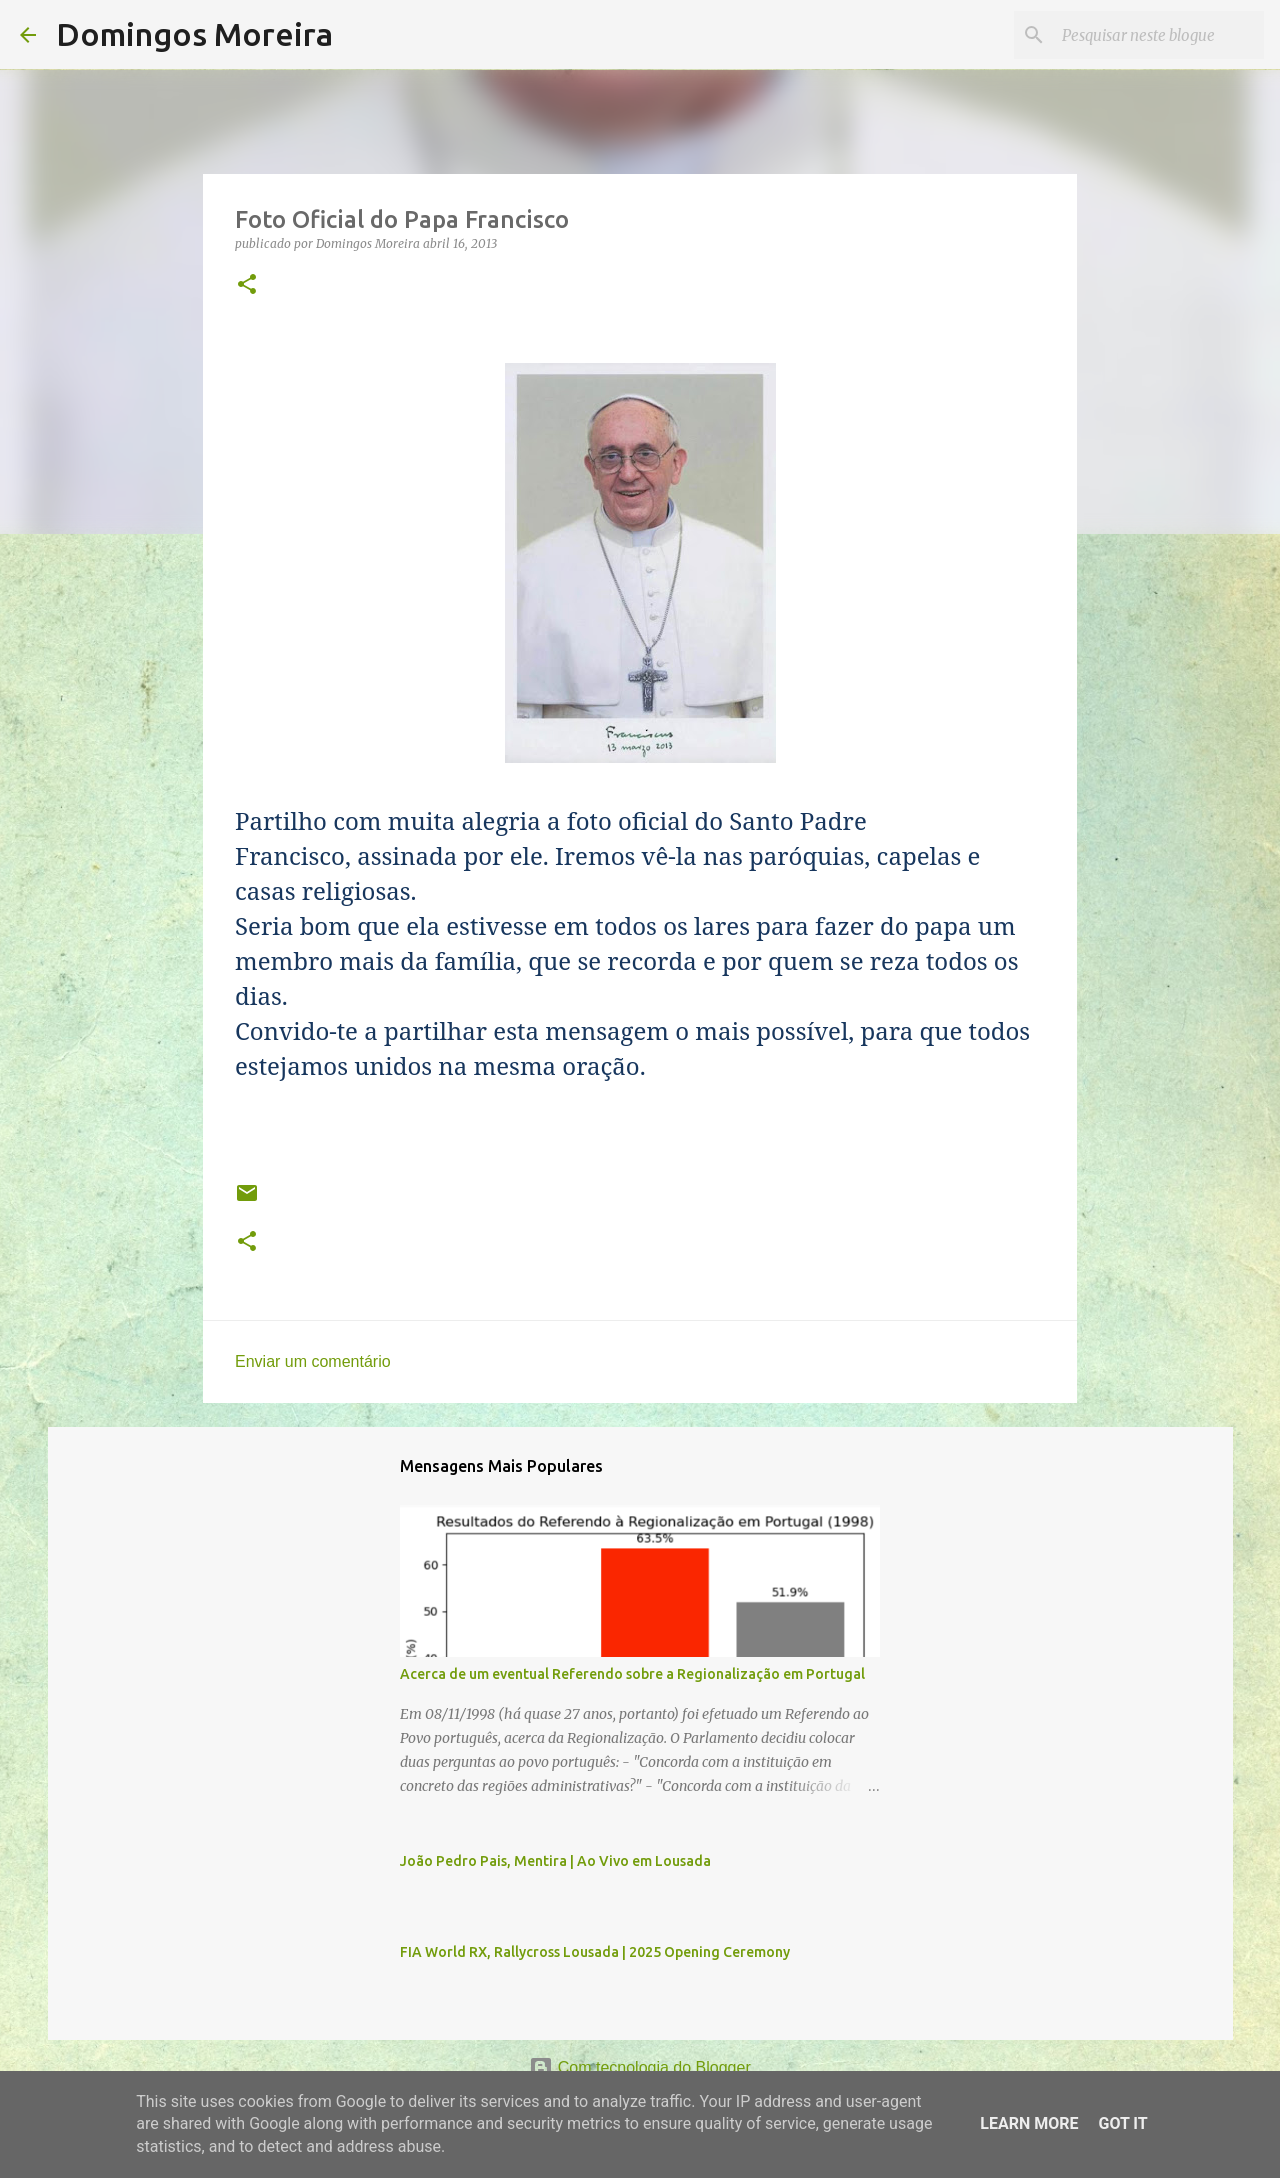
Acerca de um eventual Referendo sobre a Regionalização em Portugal (632, 1674)
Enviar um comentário (313, 1361)
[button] (247, 285)
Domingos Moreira (194, 34)
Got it (1122, 2123)
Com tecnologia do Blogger (639, 2067)
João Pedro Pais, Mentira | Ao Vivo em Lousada (555, 1861)
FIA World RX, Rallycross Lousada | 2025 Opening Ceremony (595, 1952)
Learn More (1029, 2123)
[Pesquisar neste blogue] (1159, 35)
